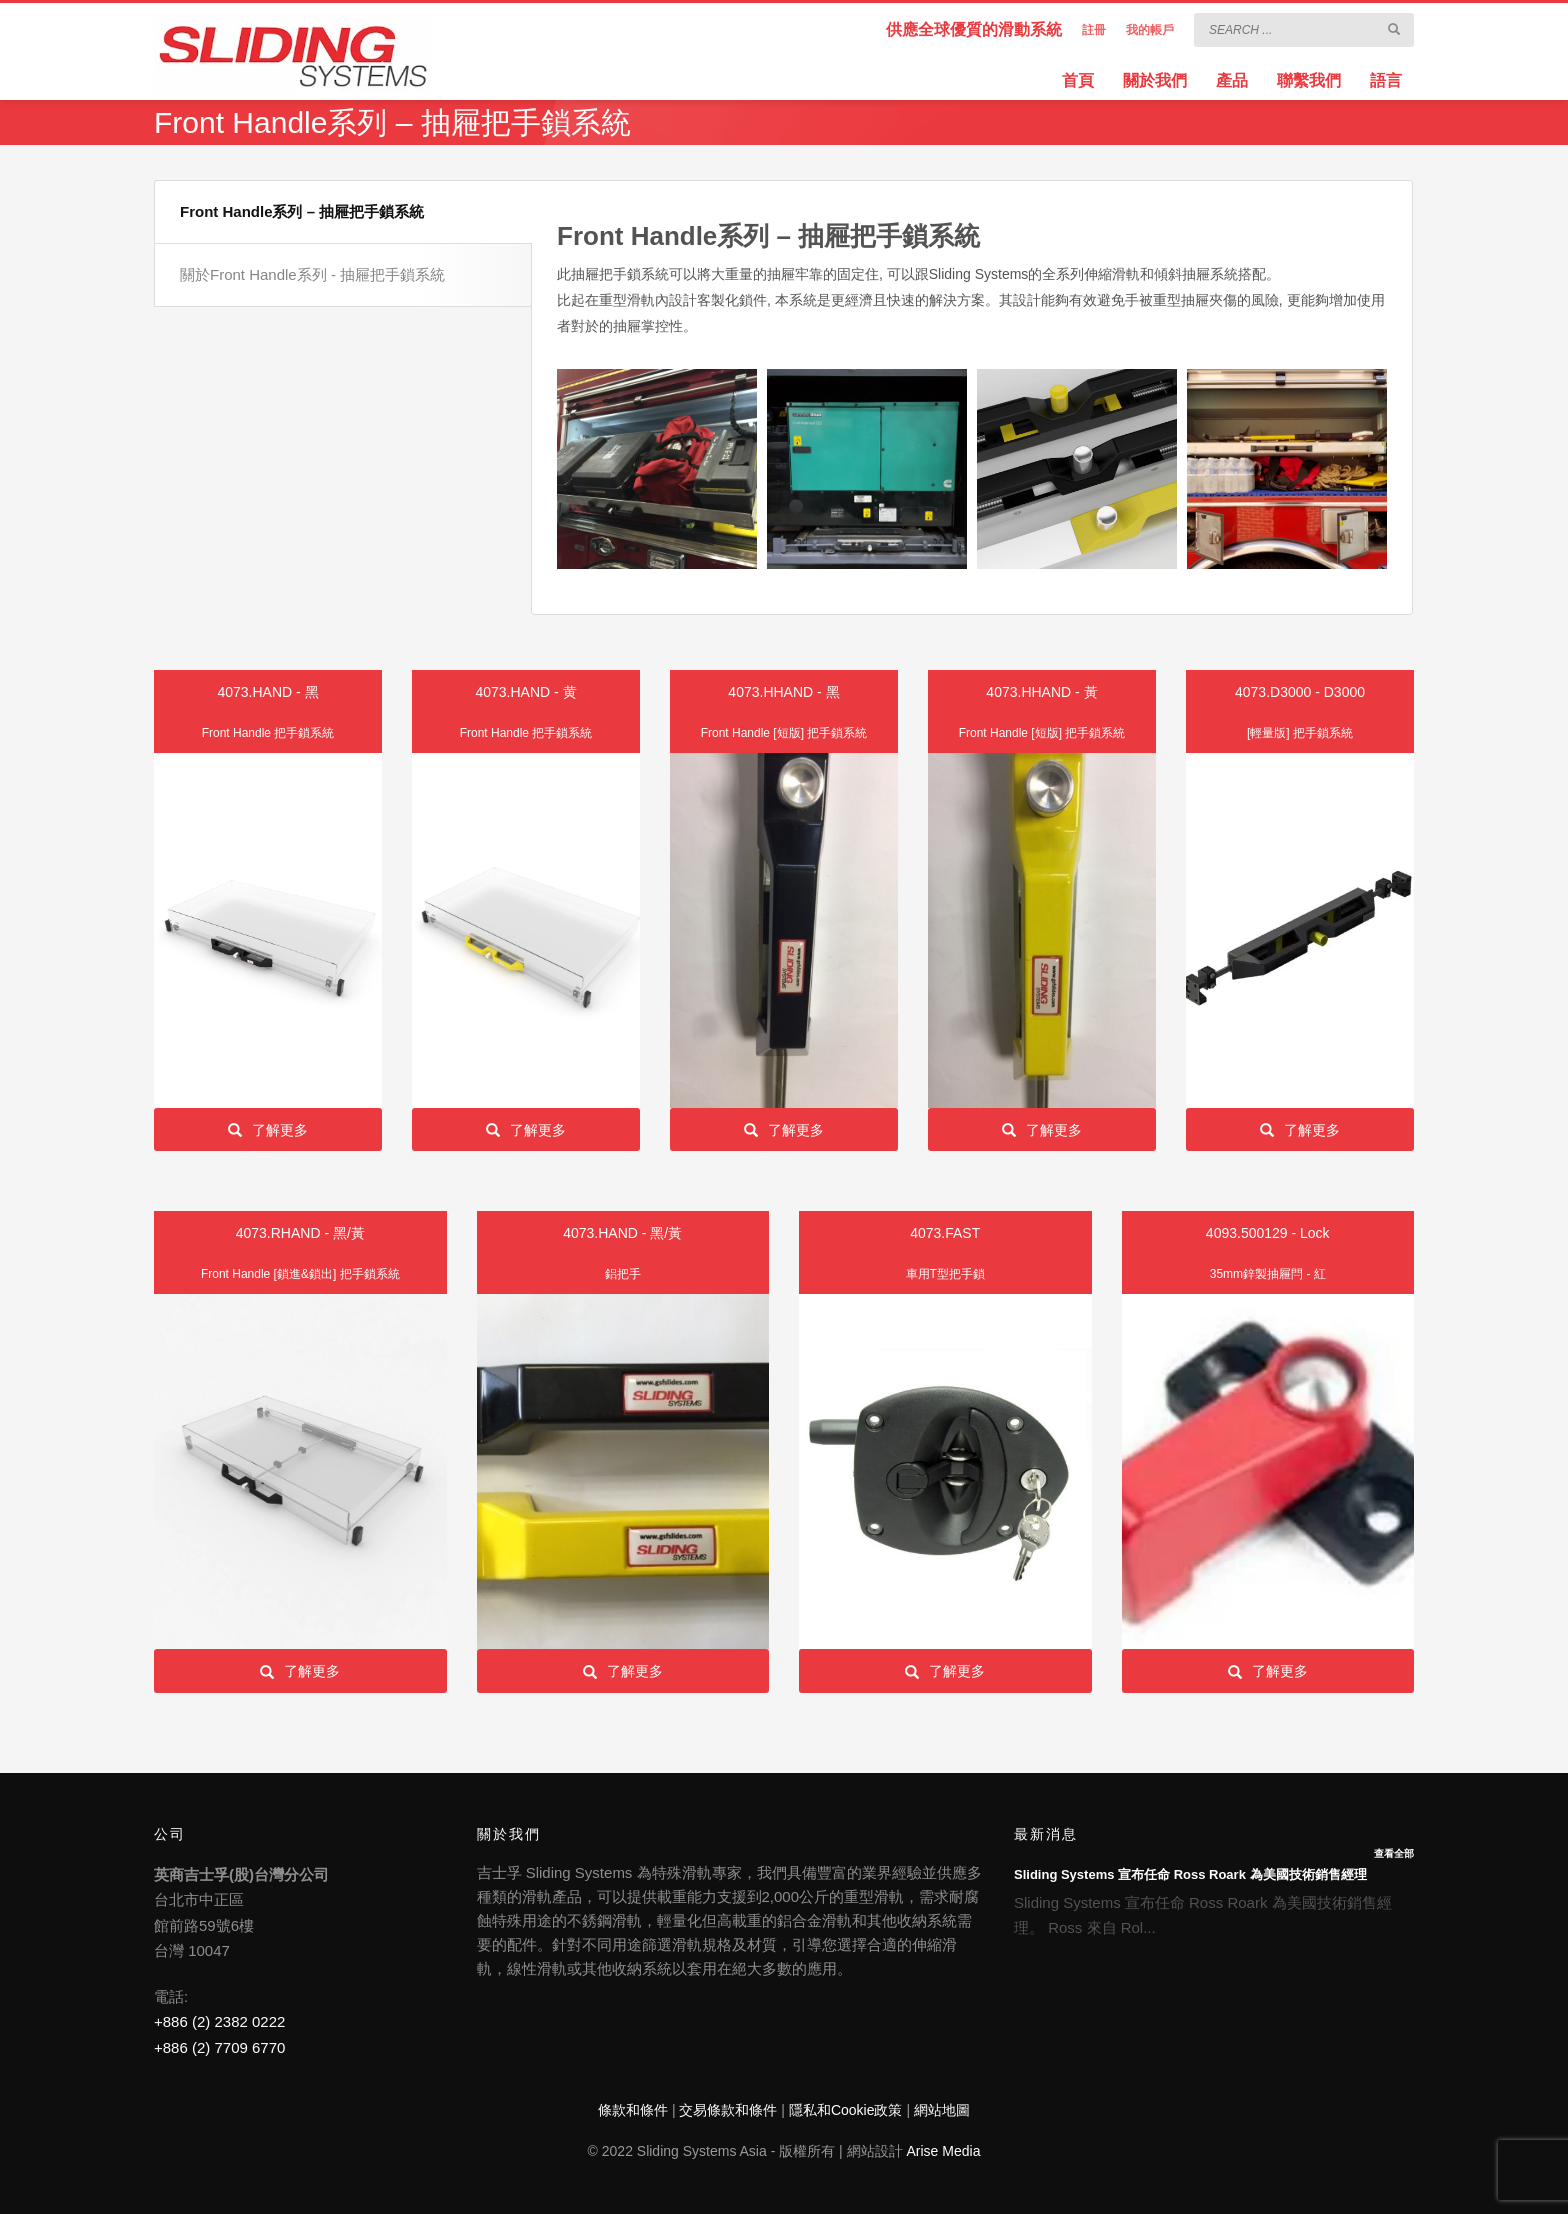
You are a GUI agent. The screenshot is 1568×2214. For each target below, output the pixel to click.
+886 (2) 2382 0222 (219, 2021)
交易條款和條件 (728, 2110)
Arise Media (944, 2151)
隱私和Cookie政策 (846, 2110)
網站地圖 (942, 2110)
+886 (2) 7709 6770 (219, 2047)
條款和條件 (633, 2110)
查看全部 (1394, 1853)
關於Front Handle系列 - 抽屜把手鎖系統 (312, 274)
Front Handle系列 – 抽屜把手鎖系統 (302, 211)
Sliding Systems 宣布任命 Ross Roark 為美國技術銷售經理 (1190, 1874)
